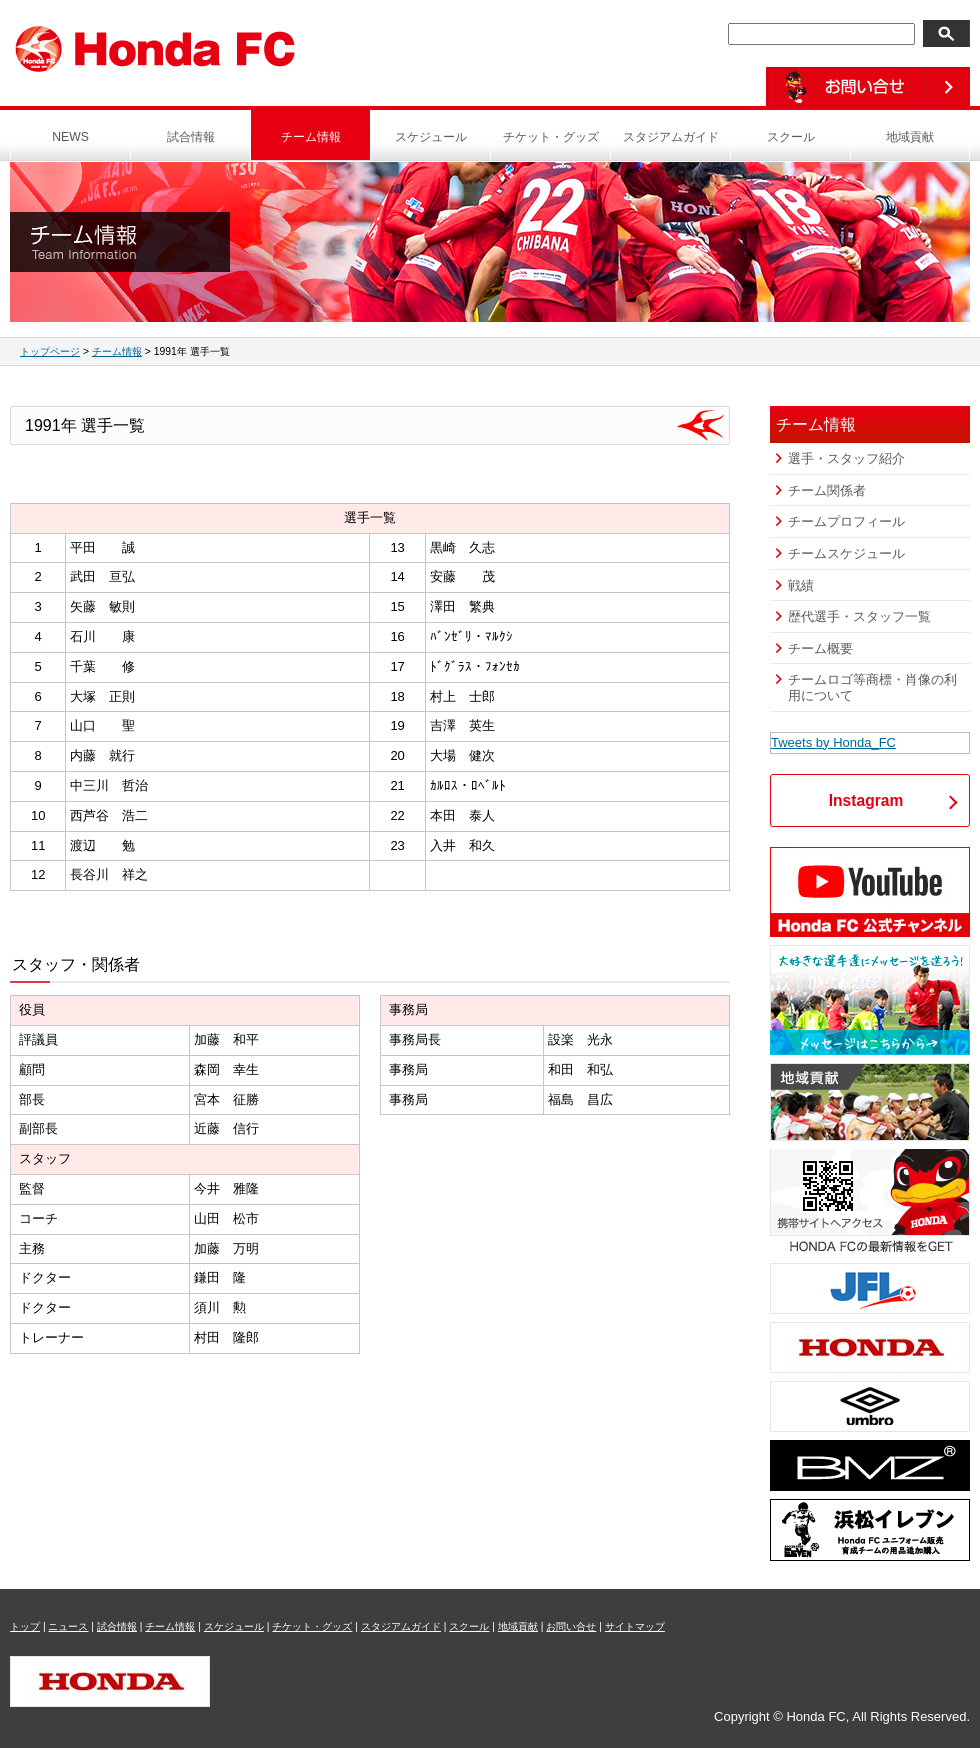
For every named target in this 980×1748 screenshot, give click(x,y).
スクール (791, 137)
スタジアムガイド (671, 137)
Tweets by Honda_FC (833, 742)
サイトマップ (635, 1626)
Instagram (866, 800)
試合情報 (191, 137)
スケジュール (431, 137)
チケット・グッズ (551, 137)
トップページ (50, 351)
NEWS (70, 137)
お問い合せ (571, 1626)
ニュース (68, 1626)
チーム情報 (311, 137)
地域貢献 (910, 137)
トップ (25, 1626)
